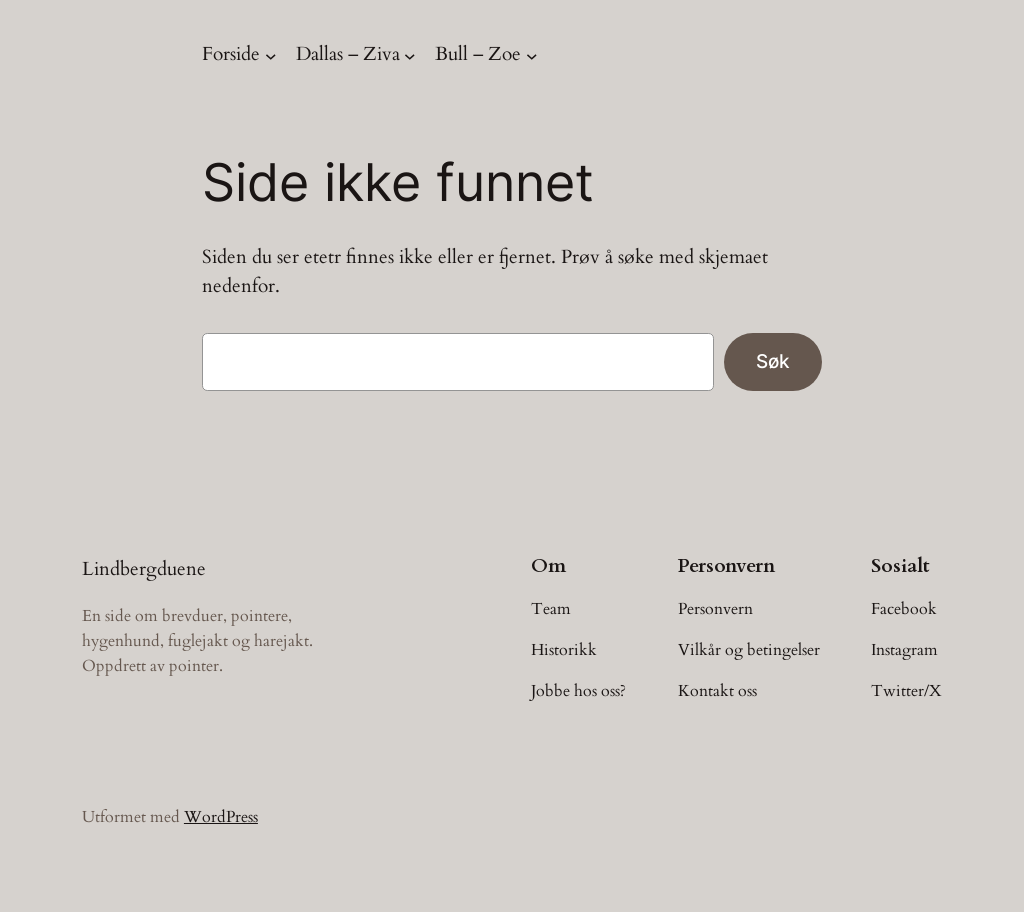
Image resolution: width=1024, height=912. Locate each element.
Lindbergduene (144, 569)
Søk (773, 361)
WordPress (221, 817)
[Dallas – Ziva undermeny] (410, 55)
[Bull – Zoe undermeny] (532, 55)
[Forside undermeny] (271, 55)
